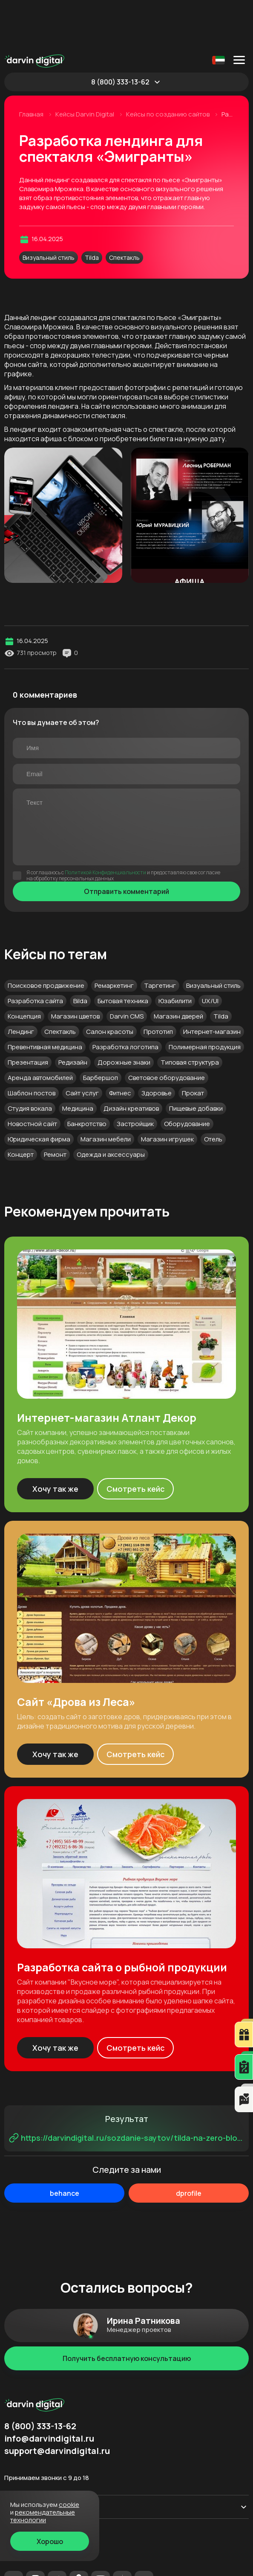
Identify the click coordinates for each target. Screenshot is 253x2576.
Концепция (24, 968)
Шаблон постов (31, 1045)
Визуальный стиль (49, 210)
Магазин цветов (75, 968)
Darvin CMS (127, 968)
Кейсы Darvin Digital (85, 66)
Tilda (92, 210)
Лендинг (21, 983)
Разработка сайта (35, 953)
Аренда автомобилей (40, 1029)
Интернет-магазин (212, 983)
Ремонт (55, 1106)
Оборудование (187, 1075)
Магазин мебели (105, 1091)
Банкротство (86, 1075)
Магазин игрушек (167, 1091)
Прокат (193, 1045)
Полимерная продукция (205, 999)
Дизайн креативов (131, 1060)
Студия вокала (30, 1060)
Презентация (28, 1014)
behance (64, 2145)
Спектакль (124, 210)
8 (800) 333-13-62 (120, 34)
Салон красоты (109, 983)
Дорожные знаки (124, 1014)
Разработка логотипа (125, 999)
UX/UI (210, 953)
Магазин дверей (178, 968)
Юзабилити (175, 953)
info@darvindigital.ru (49, 2391)
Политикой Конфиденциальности (105, 824)
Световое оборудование (166, 1029)
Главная (32, 66)
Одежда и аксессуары (111, 1106)
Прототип (158, 983)
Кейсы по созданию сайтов (168, 66)
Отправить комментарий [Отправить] (126, 843)
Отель (213, 1091)
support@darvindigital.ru (57, 2403)
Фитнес (120, 1045)
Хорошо (50, 2541)
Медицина (77, 1060)
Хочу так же (55, 1441)
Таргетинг (160, 937)
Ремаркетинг (114, 937)
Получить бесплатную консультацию (127, 2310)
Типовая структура (190, 1014)
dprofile (188, 2145)
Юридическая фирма (39, 1091)
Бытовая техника (123, 953)
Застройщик (135, 1075)
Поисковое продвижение (46, 937)
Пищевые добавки (196, 1060)
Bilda (80, 953)
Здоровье (156, 1045)
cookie (69, 2504)
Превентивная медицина (45, 999)
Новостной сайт (32, 1075)
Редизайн (72, 1014)
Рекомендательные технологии (48, 2565)
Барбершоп (100, 1029)
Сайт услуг (82, 1045)
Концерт (21, 1106)
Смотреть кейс (135, 1441)
